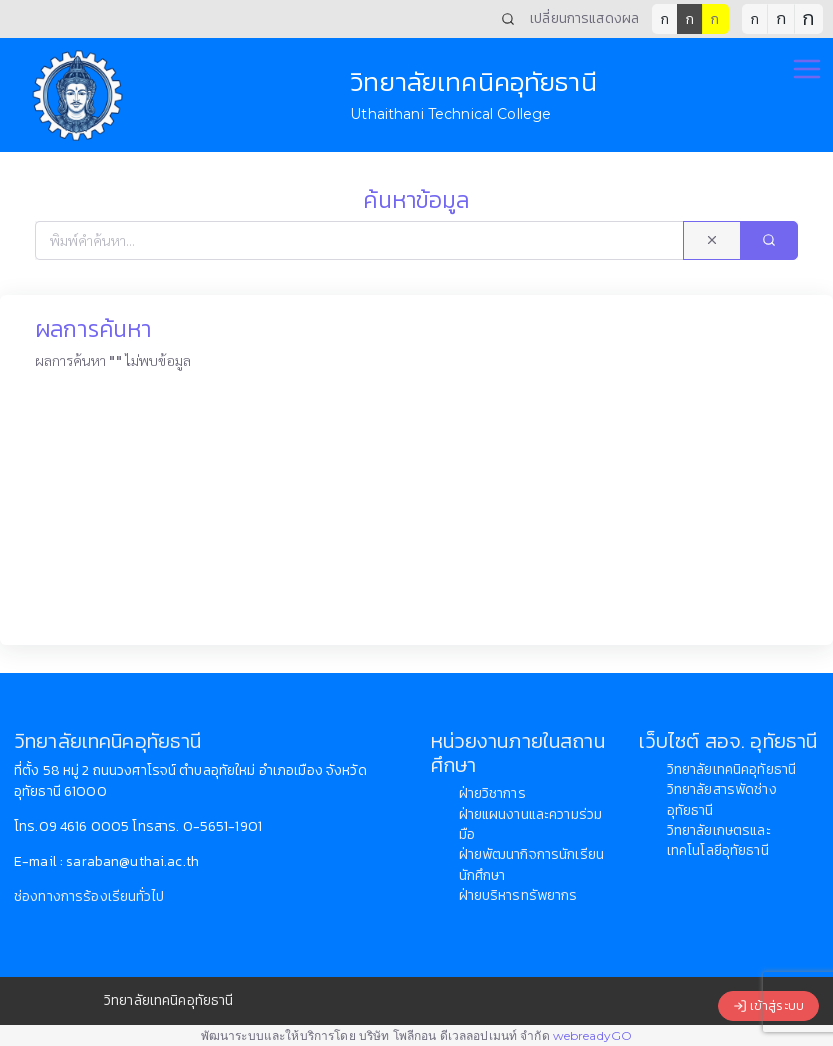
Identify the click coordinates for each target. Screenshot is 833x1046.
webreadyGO (592, 1035)
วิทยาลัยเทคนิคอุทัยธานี (731, 769)
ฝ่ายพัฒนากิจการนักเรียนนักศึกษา (532, 864)
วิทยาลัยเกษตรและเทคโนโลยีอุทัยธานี (719, 840)
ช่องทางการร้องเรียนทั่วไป (89, 896)
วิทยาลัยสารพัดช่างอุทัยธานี (722, 799)
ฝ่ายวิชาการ (492, 793)
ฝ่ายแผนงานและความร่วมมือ (531, 824)
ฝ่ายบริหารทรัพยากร (518, 895)
